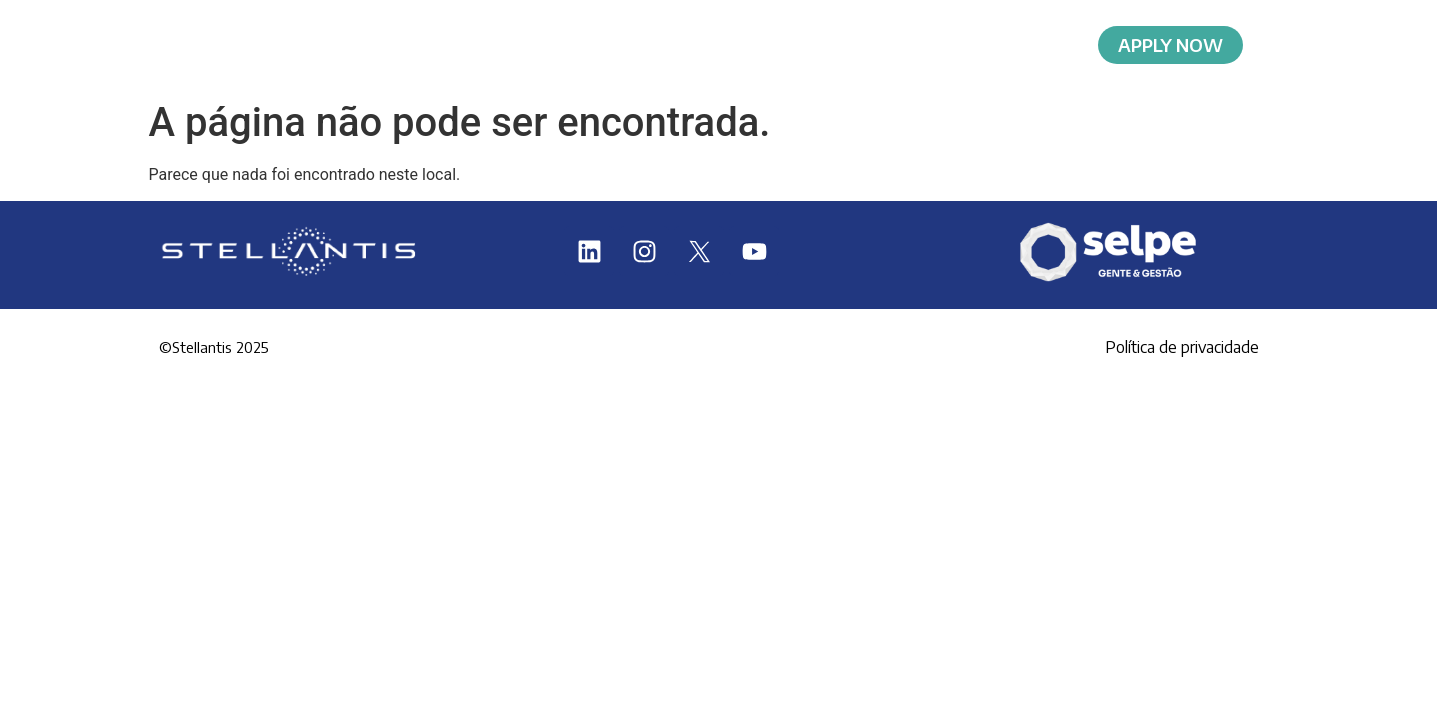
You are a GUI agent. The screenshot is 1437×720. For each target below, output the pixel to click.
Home (416, 44)
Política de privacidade (1182, 347)
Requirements (757, 44)
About (572, 44)
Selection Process (981, 44)
